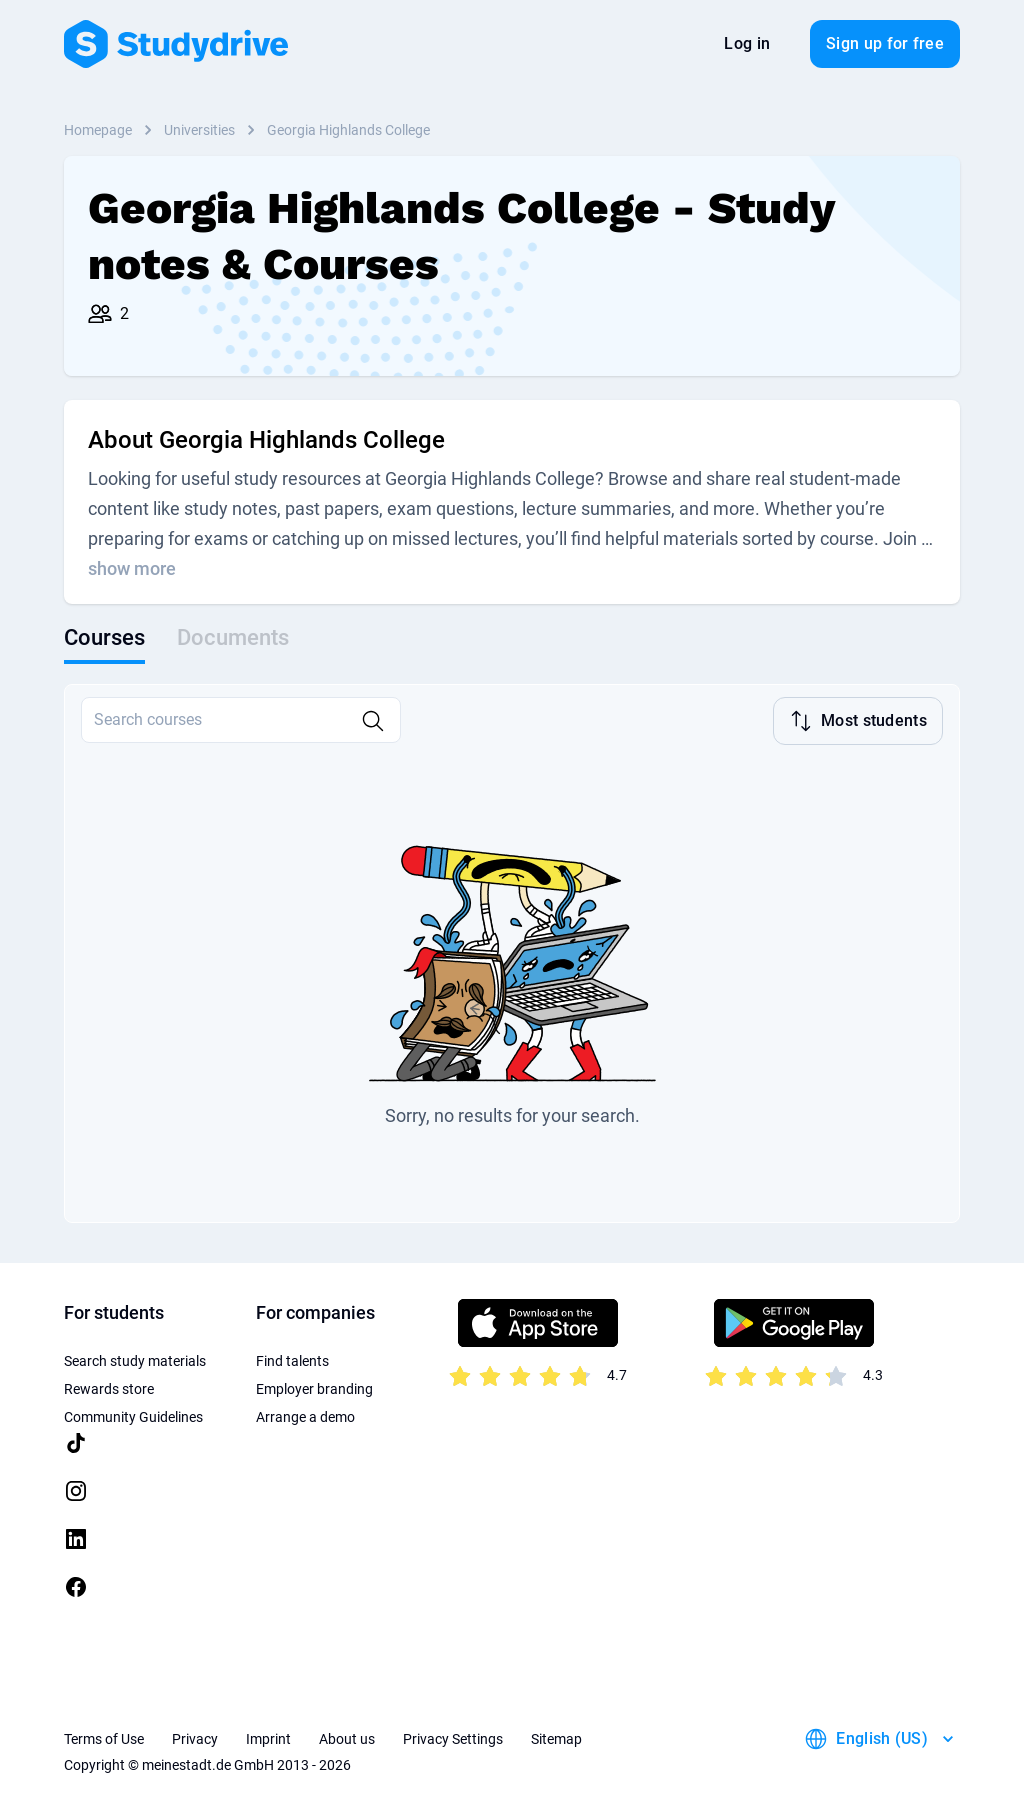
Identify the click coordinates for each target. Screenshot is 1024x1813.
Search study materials (135, 1359)
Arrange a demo (305, 1415)
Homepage (98, 130)
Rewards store (109, 1387)
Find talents (292, 1359)
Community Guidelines (133, 1415)
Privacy (195, 1737)
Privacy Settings (453, 1737)
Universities (199, 130)
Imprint (268, 1737)
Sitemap (556, 1737)
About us (347, 1737)
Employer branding (314, 1387)
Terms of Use (104, 1737)
